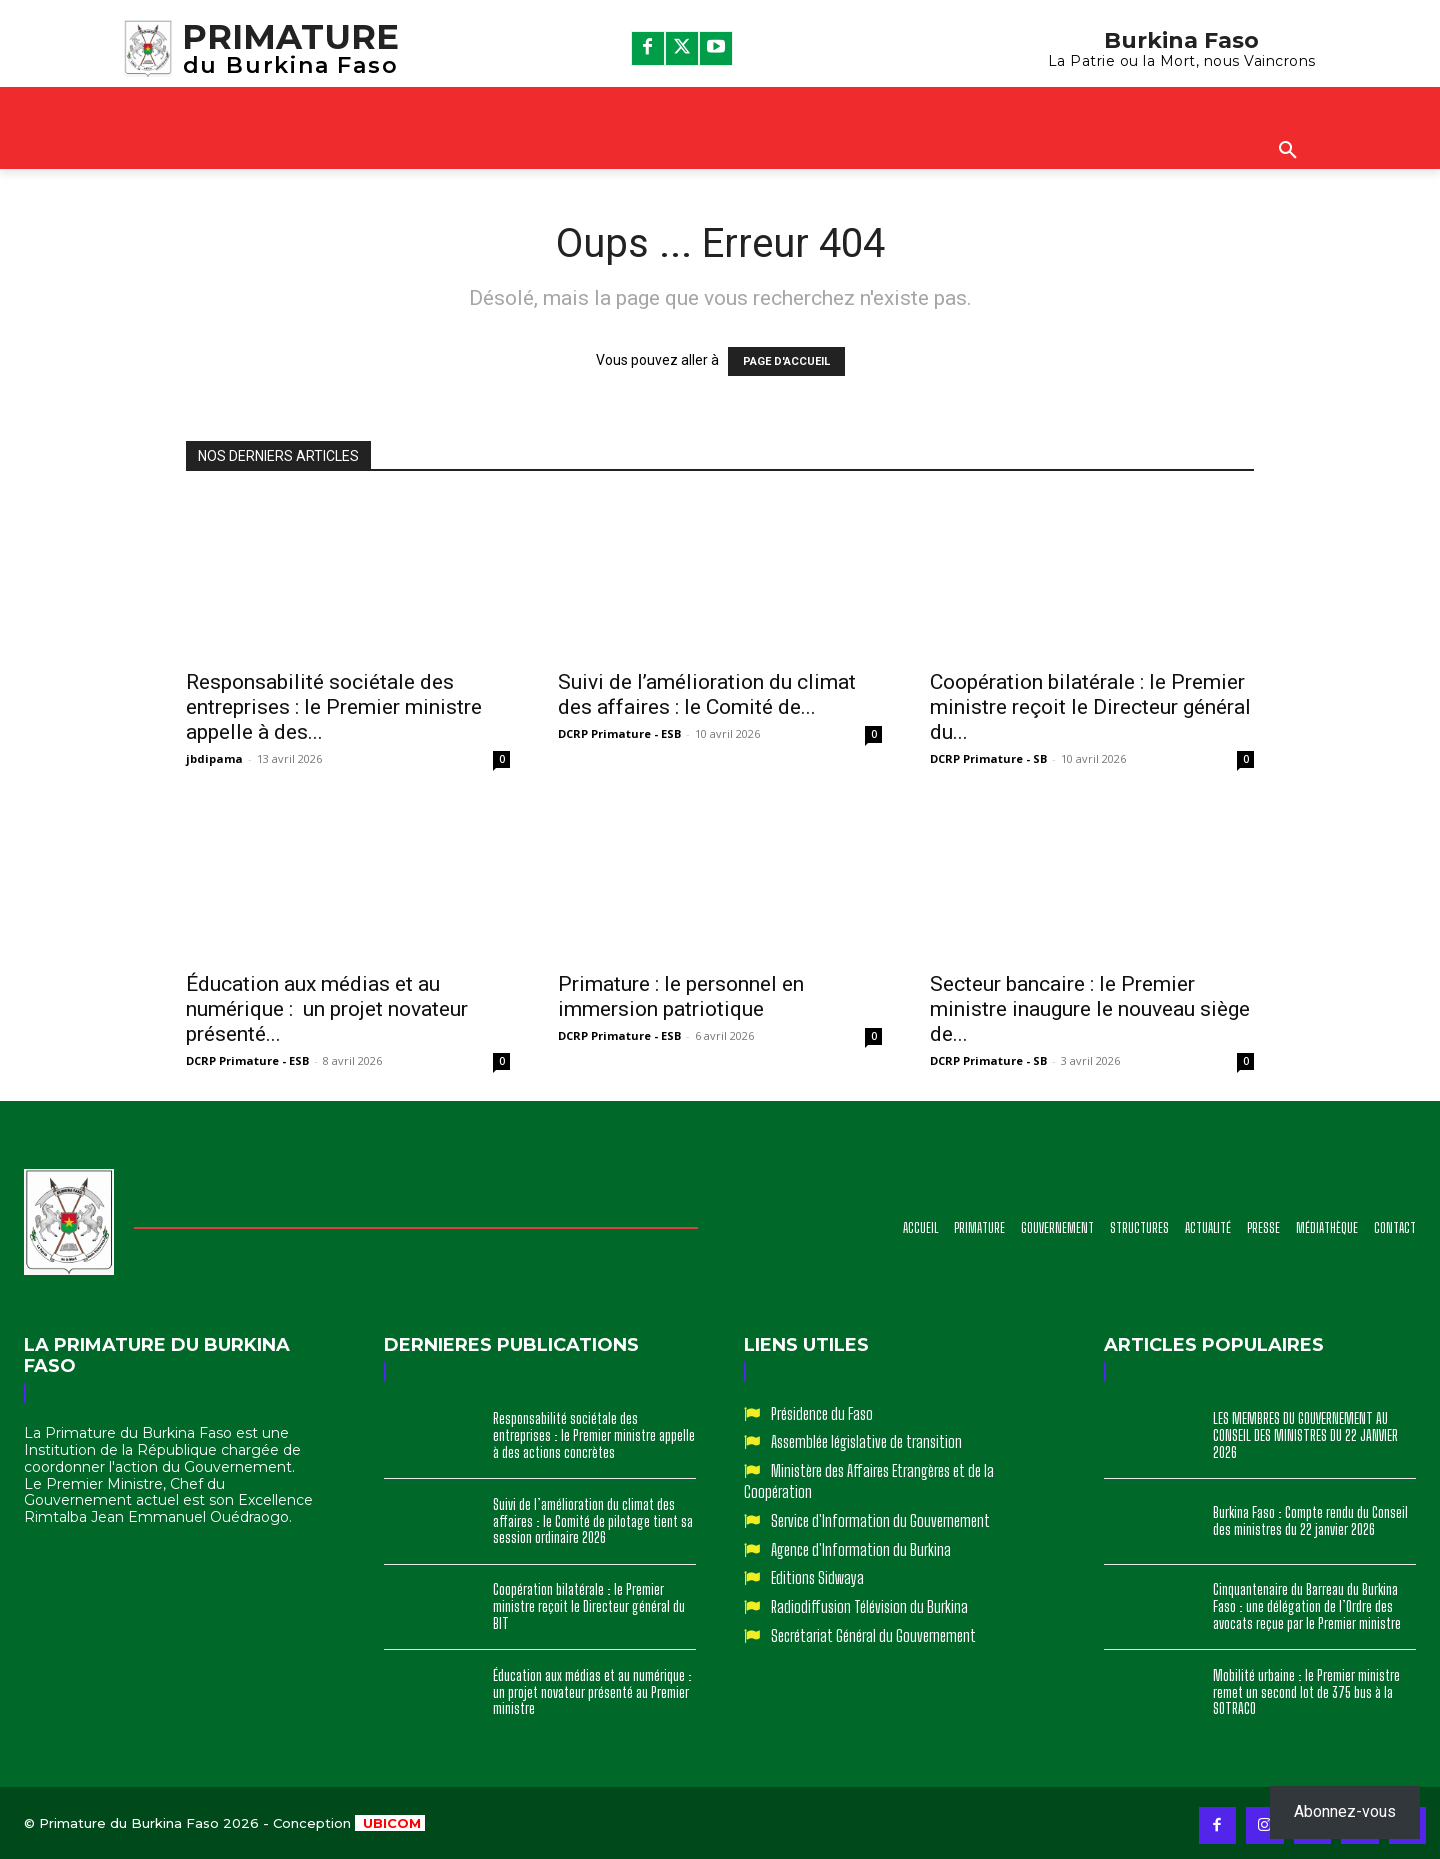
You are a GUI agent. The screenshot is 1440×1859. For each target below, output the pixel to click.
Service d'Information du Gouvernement (880, 1520)
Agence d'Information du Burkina (861, 1549)
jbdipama (214, 758)
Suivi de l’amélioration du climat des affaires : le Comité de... (707, 694)
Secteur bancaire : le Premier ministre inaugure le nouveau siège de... (1090, 1009)
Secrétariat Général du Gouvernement (873, 1635)
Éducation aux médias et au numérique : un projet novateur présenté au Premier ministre (594, 1692)
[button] (1288, 151)
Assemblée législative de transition (866, 1441)
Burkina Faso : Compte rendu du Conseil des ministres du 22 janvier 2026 (1310, 1521)
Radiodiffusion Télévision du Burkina (869, 1606)
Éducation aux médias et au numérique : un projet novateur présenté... (327, 1009)
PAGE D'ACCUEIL (786, 361)
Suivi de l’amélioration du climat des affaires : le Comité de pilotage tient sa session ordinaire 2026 (593, 1521)
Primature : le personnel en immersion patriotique (681, 996)
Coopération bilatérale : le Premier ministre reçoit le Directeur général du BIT (589, 1606)
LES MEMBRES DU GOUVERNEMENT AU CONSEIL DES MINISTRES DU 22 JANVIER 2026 (1305, 1435)
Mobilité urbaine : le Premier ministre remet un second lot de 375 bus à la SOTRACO (1306, 1692)
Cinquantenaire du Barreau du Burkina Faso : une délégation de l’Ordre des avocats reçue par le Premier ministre (1307, 1606)
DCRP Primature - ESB (619, 733)
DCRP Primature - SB (988, 758)
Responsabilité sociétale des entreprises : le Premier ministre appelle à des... (334, 707)
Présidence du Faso (822, 1413)
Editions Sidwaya (817, 1577)
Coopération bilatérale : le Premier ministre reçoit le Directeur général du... (1090, 707)
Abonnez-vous (1345, 1811)
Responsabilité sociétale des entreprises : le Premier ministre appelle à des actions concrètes (594, 1435)
